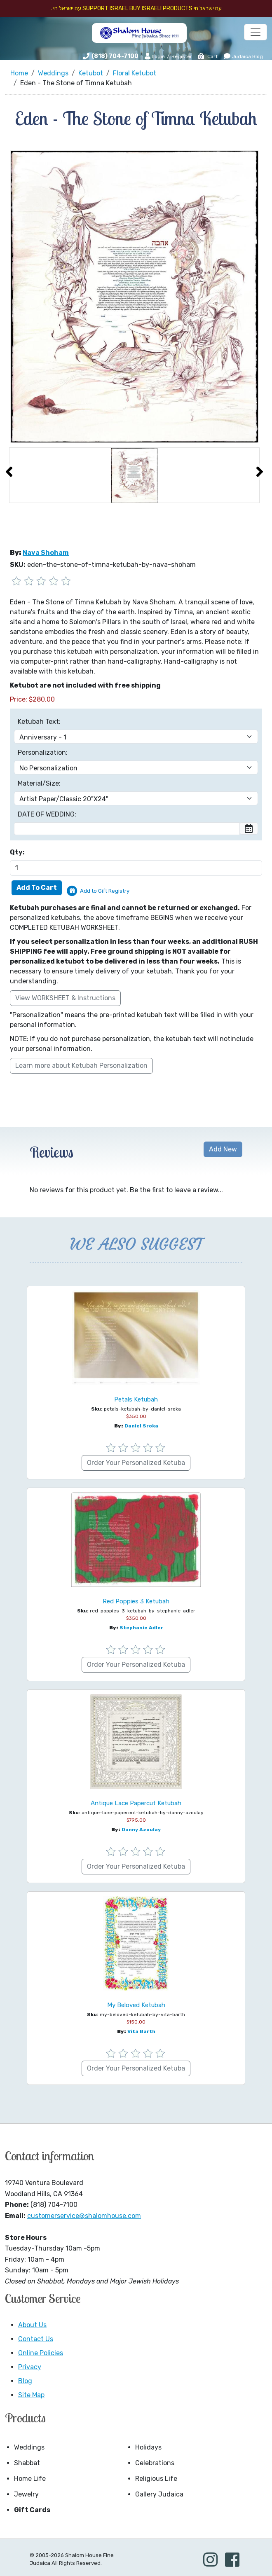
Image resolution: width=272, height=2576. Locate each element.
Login (155, 56)
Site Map (31, 2395)
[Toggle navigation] (255, 32)
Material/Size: (39, 783)
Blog (25, 2381)
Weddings (29, 2447)
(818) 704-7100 (114, 56)
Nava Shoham (46, 553)
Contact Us (35, 2339)
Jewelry (26, 2494)
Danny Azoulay (141, 1829)
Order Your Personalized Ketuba (136, 1463)
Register (181, 56)
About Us (32, 2325)
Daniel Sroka (141, 1426)
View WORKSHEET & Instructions (65, 998)
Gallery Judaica (159, 2494)
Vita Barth (141, 2031)
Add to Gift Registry (104, 891)
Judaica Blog (243, 56)
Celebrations (154, 2463)
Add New (223, 1149)
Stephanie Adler (141, 1628)
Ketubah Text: (39, 721)
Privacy (29, 2367)
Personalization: (43, 752)
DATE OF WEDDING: (47, 814)
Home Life (30, 2478)
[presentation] (9, 471)
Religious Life (156, 2478)
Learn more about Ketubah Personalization (81, 1065)
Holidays (148, 2447)
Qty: (17, 852)
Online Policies (40, 2353)
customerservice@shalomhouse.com (84, 2216)
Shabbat (27, 2463)
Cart (207, 56)
